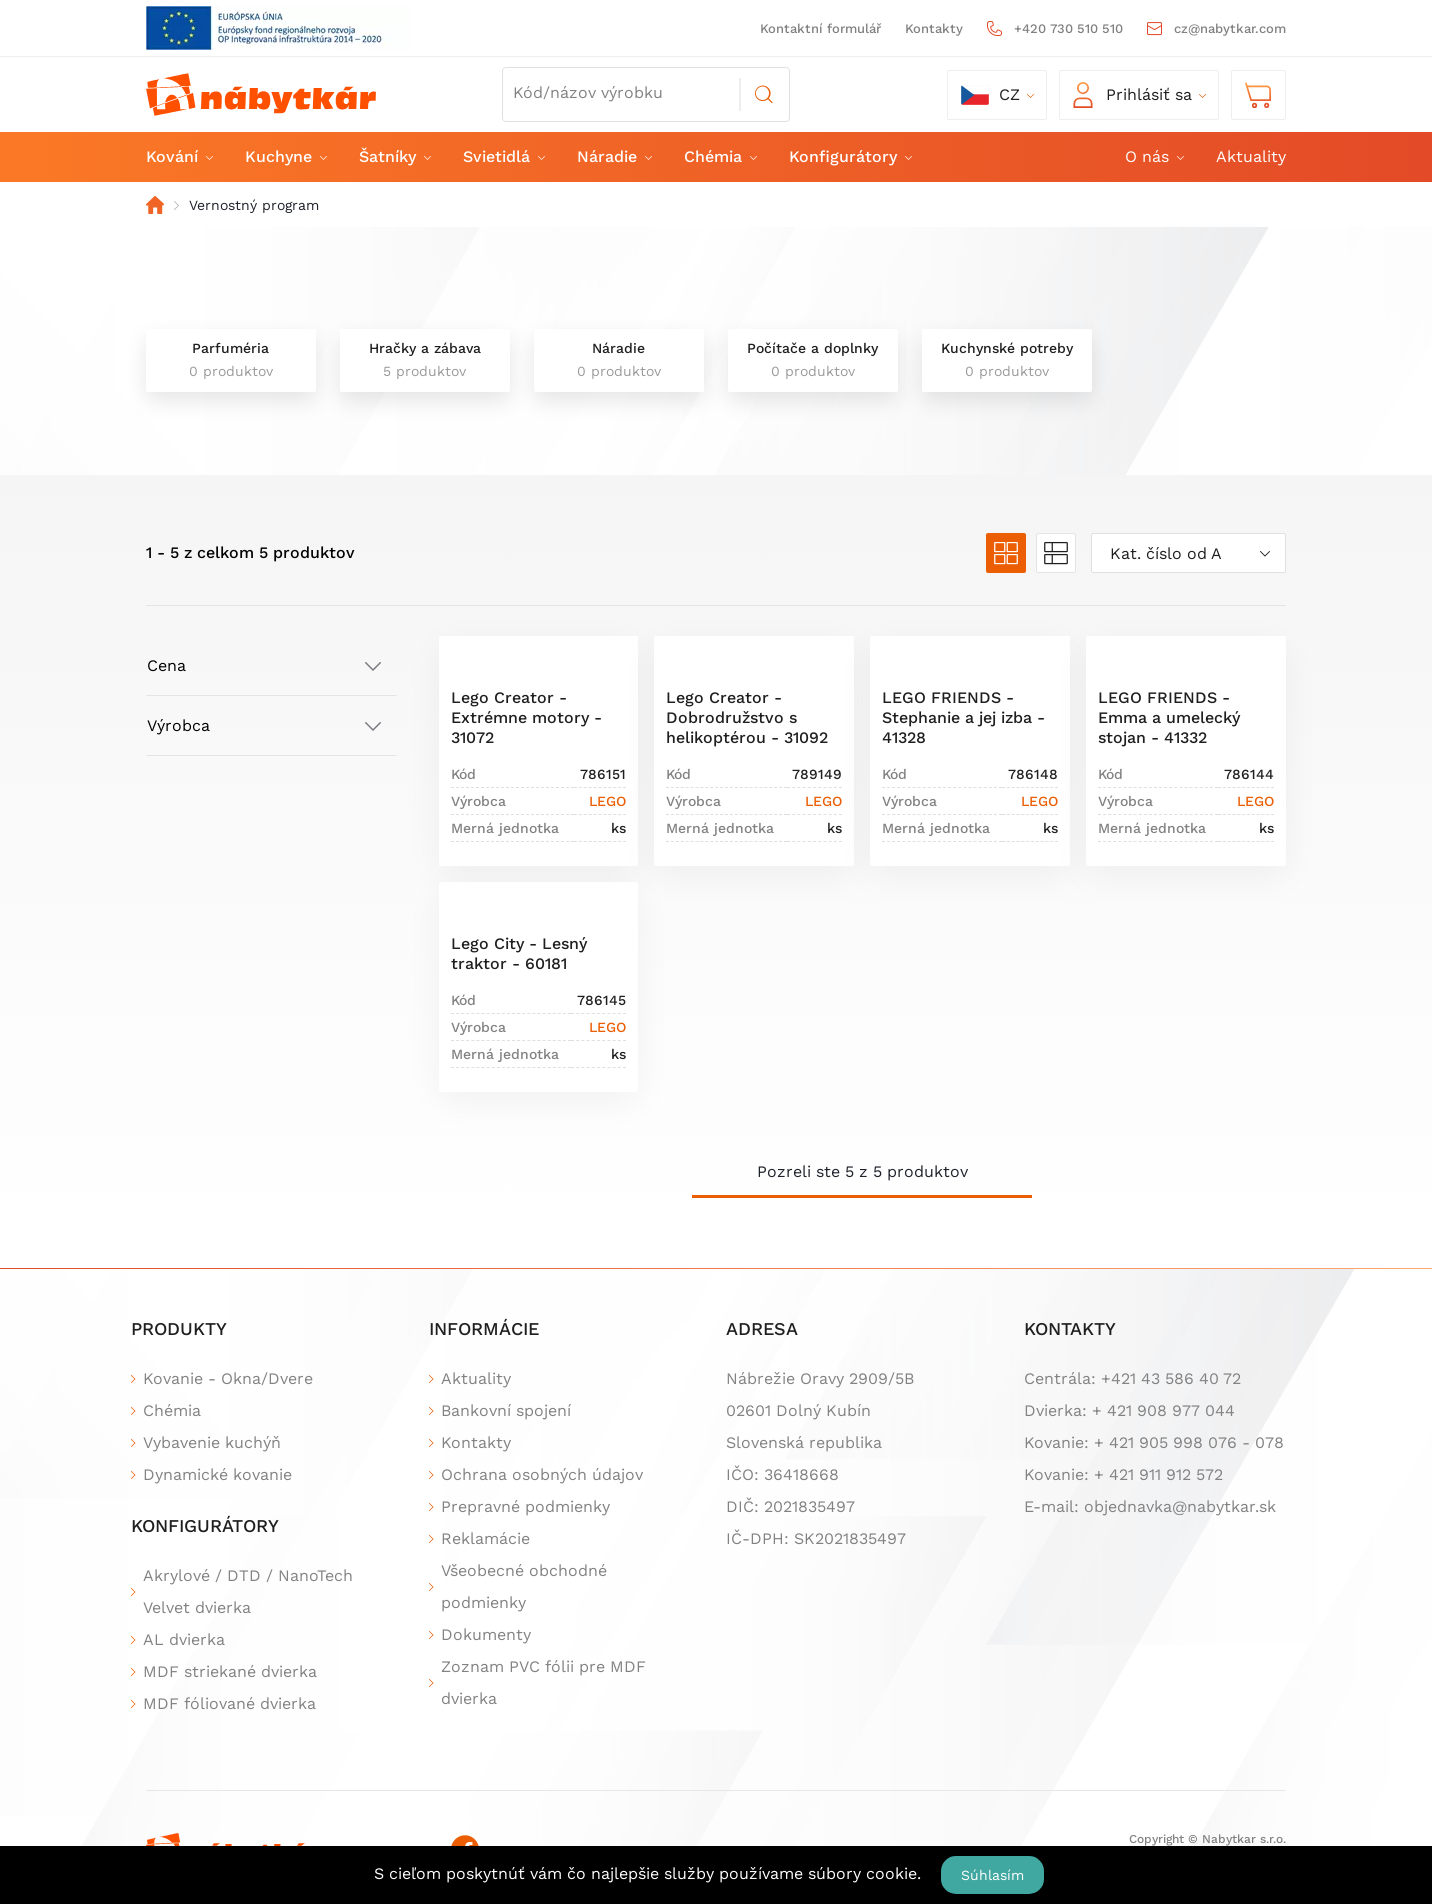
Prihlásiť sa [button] (1132, 95)
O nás (1153, 156)
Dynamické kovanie (217, 1474)
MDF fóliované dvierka (229, 1703)
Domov (155, 205)
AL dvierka (184, 1639)
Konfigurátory (849, 156)
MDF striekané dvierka (230, 1671)
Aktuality (1251, 156)
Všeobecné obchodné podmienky (524, 1586)
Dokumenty (486, 1634)
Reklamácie (485, 1538)
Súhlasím (992, 1875)
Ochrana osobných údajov (542, 1474)
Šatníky (394, 156)
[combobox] (1188, 553)
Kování (178, 156)
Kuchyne (285, 156)
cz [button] (990, 95)
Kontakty (934, 28)
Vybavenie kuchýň (212, 1442)
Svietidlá (503, 156)
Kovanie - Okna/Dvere (228, 1378)
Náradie (613, 156)
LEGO (607, 801)
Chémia (719, 156)
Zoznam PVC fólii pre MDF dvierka (543, 1682)
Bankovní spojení (506, 1410)
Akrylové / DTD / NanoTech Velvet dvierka (248, 1591)
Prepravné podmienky (525, 1506)
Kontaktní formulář (820, 28)
